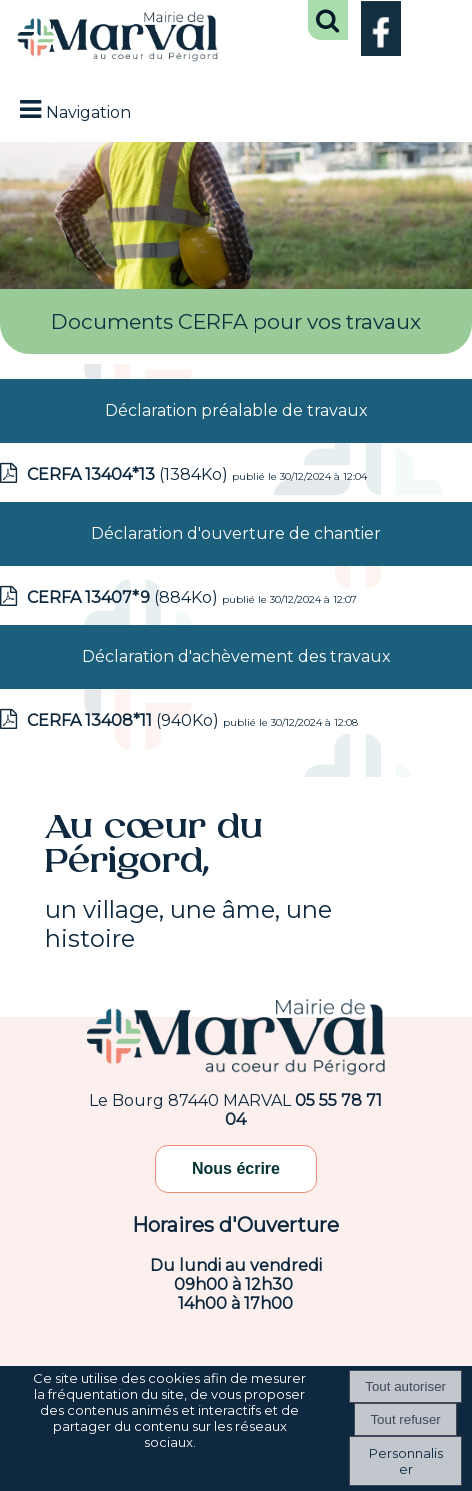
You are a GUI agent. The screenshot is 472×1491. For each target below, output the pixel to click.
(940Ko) (125, 720)
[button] (328, 20)
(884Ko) (124, 597)
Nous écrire (236, 1168)
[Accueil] (118, 38)
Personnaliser (406, 1461)
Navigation (88, 112)
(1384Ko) (129, 474)
